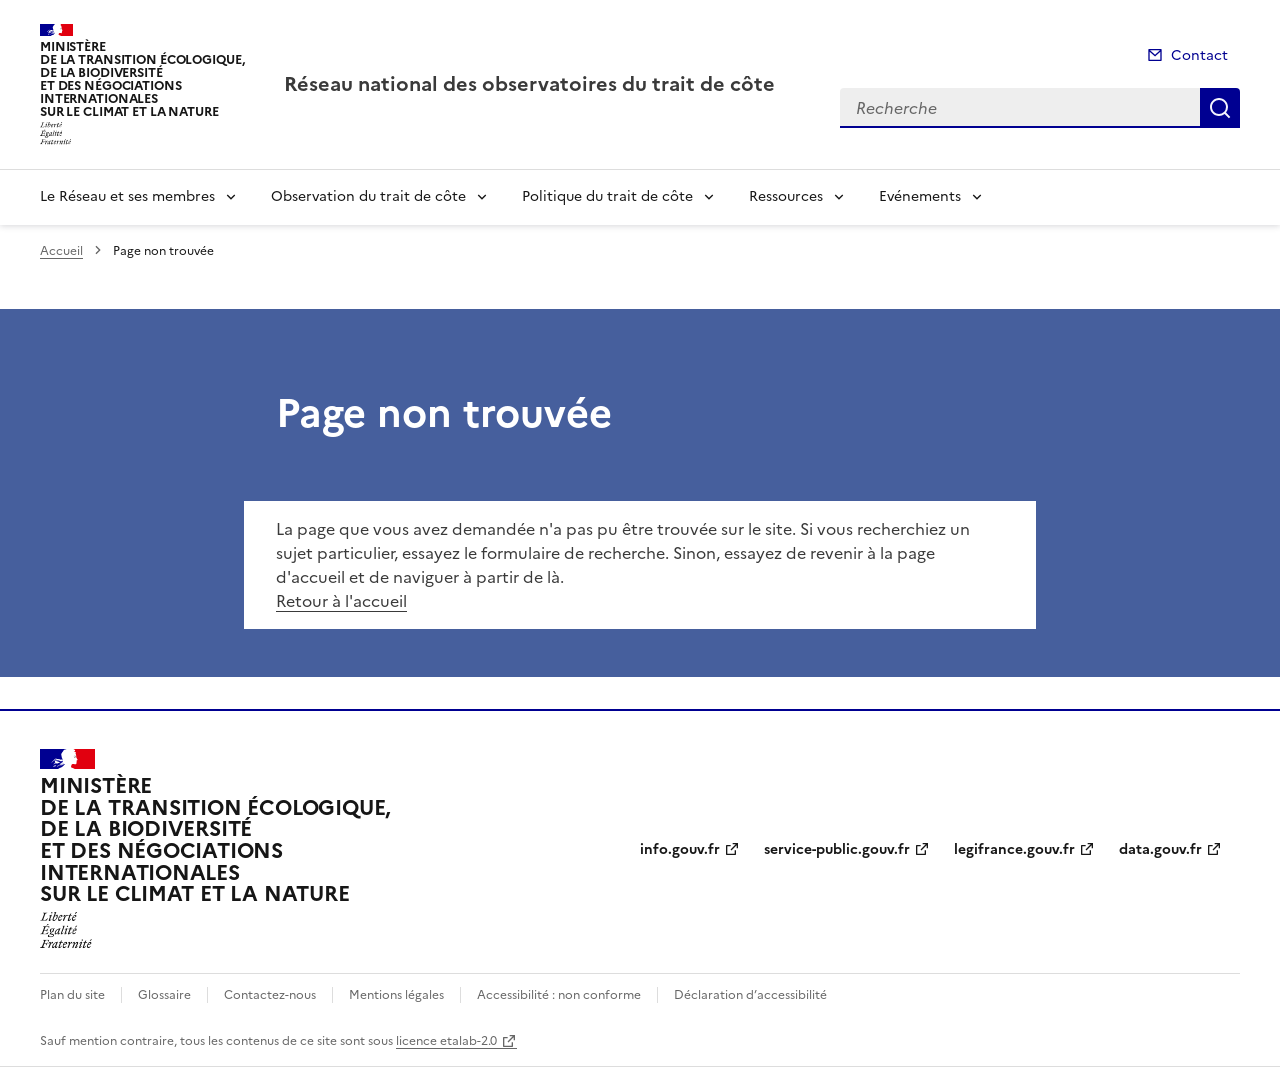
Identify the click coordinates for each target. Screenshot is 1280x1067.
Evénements (920, 196)
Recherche (1220, 108)
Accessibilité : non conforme (559, 995)
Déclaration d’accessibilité (750, 995)
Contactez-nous (270, 995)
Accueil (61, 251)
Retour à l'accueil (341, 601)
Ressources (786, 196)
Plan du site (72, 995)
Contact (1199, 55)
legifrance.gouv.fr (1014, 849)
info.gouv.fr (680, 849)
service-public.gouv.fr (837, 849)
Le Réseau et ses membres (127, 196)
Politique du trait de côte (607, 196)
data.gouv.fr (1160, 849)
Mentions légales (396, 995)
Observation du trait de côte (368, 196)
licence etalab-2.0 (446, 1041)
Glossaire (164, 995)
